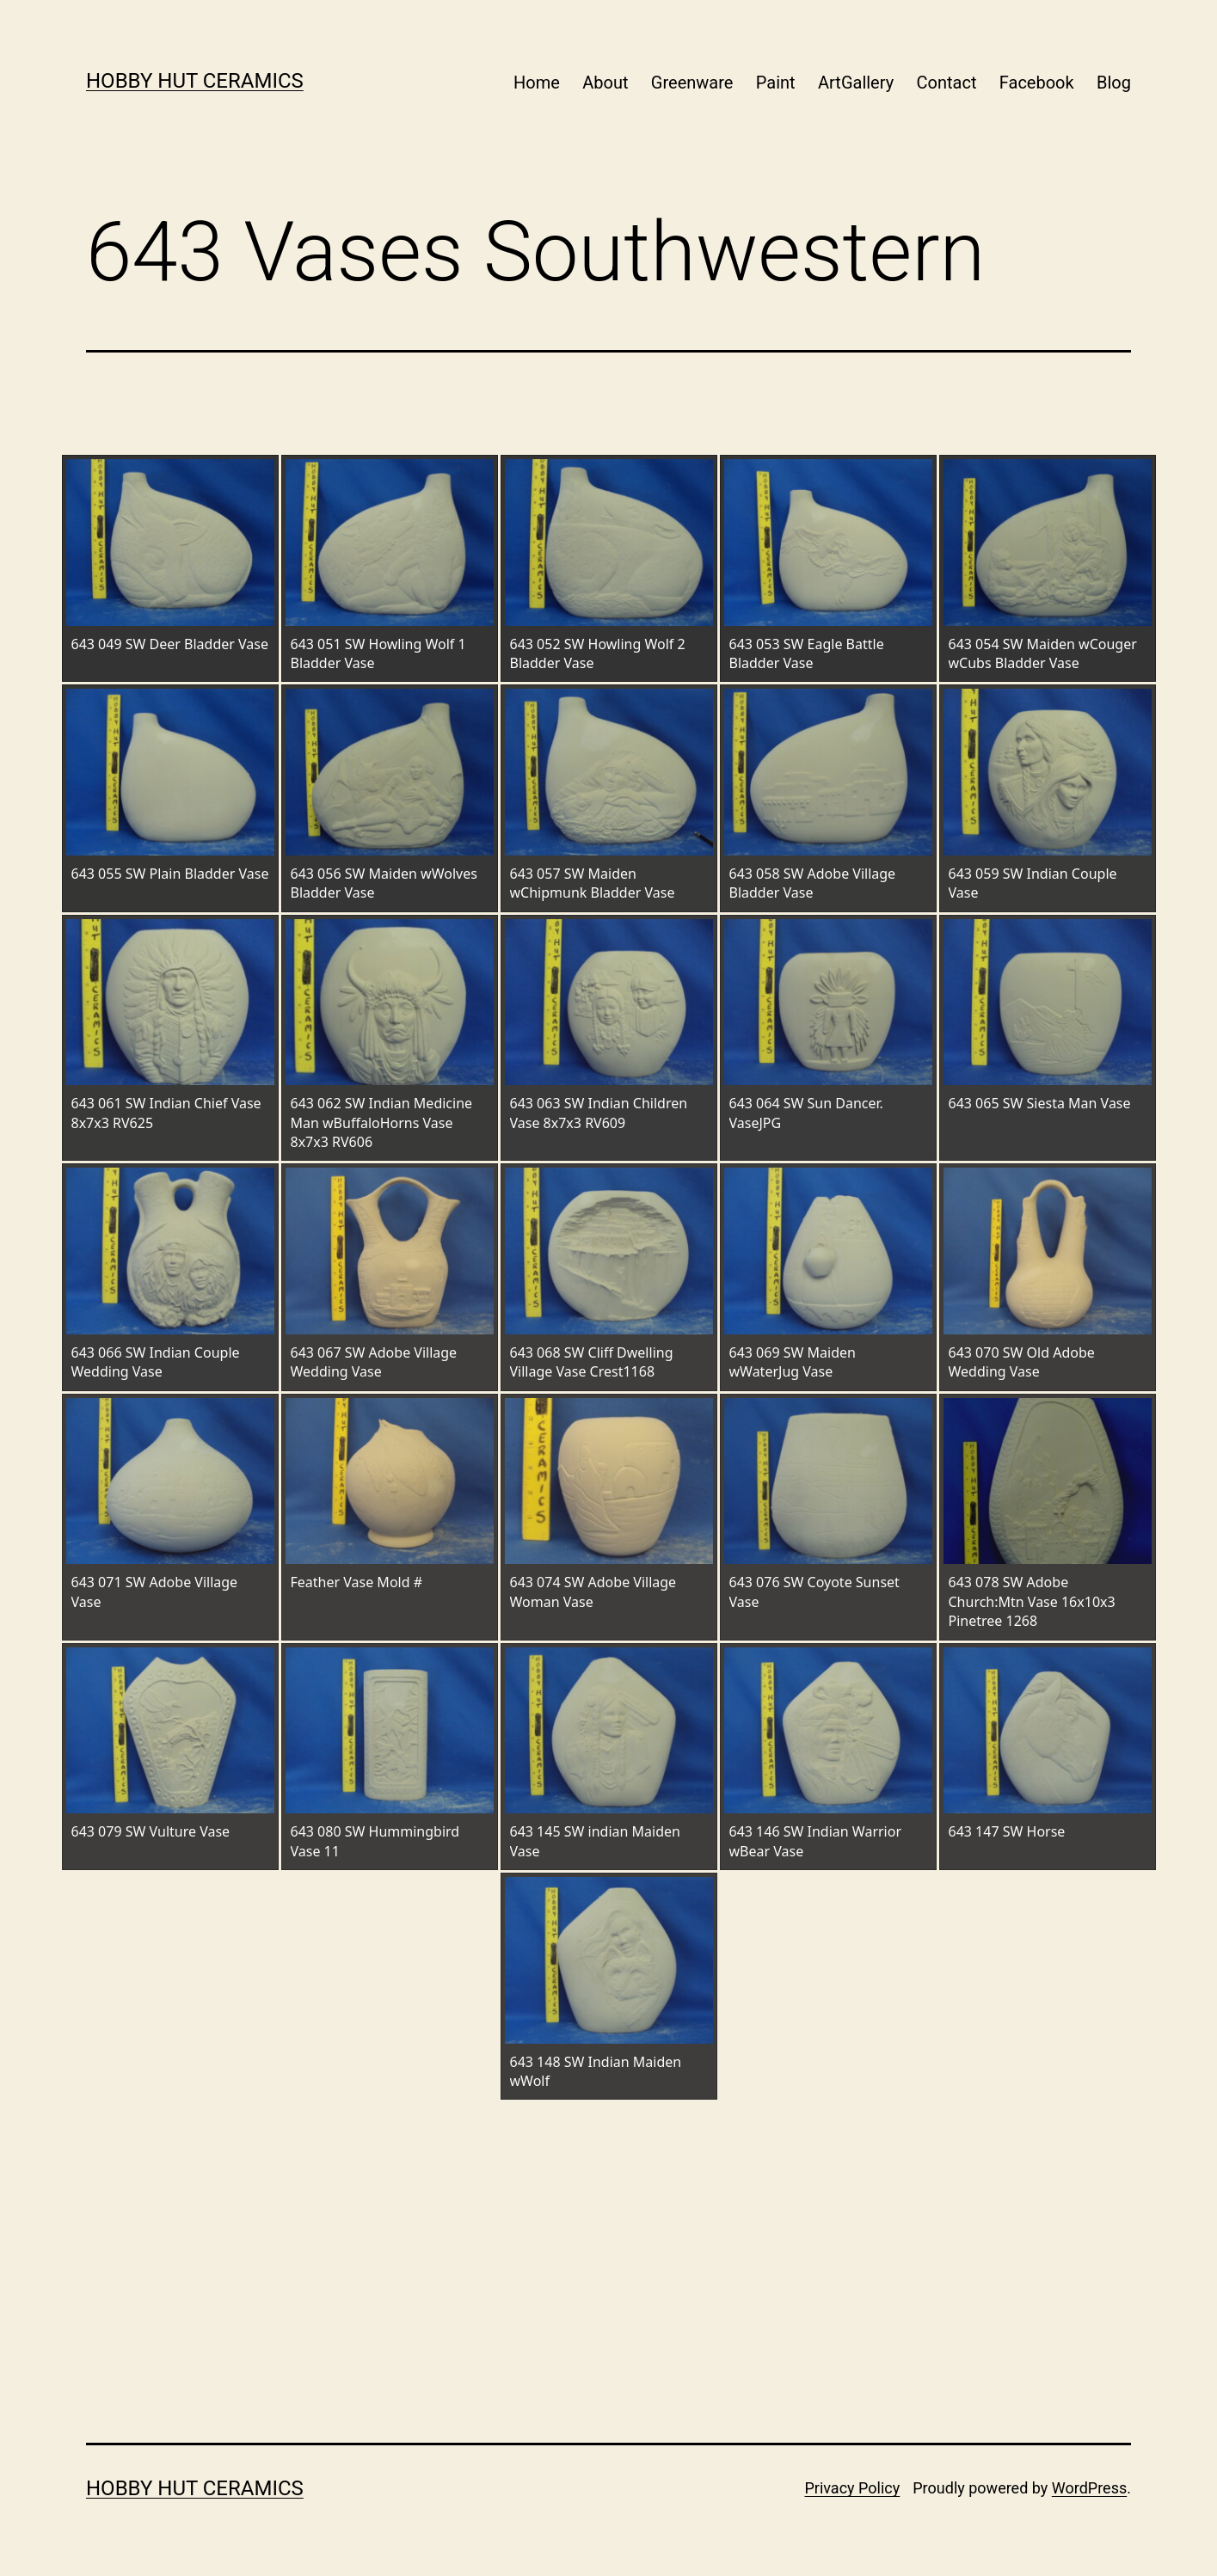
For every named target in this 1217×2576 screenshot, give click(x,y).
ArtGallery (856, 82)
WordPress (1089, 2488)
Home (536, 82)
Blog (1114, 82)
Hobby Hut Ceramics (195, 81)
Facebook (1036, 82)
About (605, 82)
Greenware (692, 82)
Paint (776, 82)
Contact (947, 82)
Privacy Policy (852, 2488)
